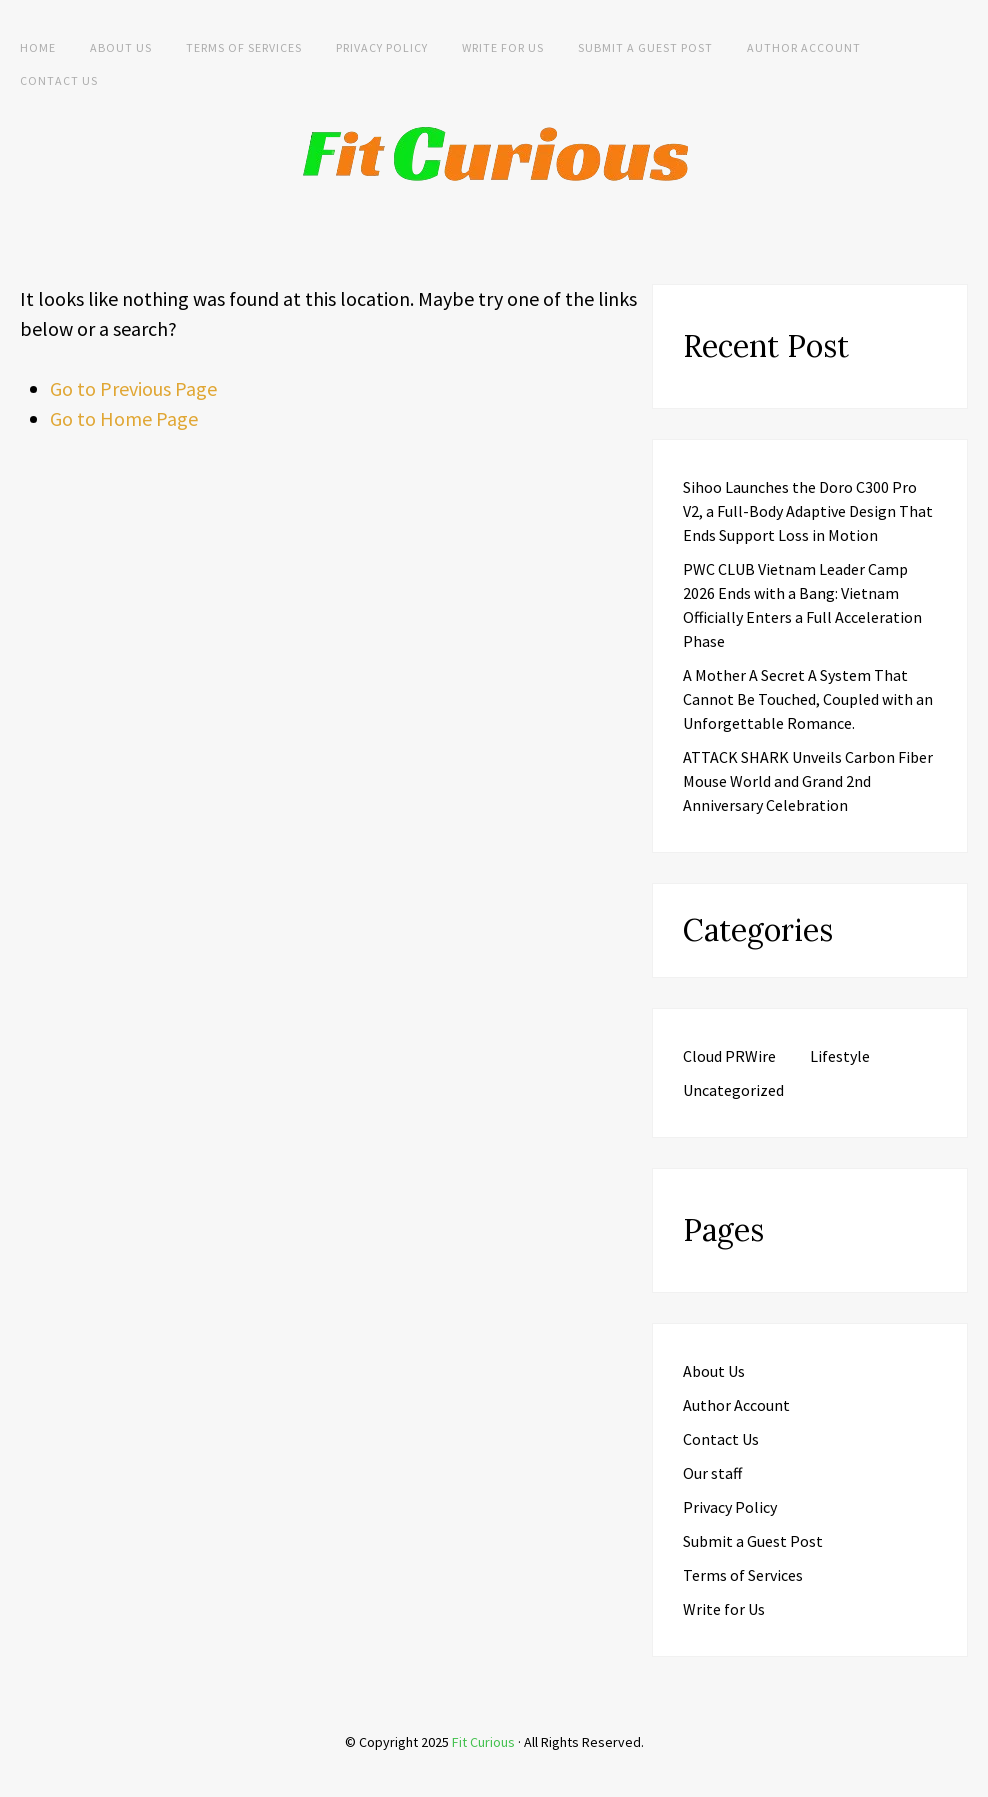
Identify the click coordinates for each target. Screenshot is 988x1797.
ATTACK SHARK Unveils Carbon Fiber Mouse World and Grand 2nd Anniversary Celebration (808, 781)
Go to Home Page (124, 418)
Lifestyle (840, 1056)
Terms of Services (244, 47)
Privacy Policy (382, 47)
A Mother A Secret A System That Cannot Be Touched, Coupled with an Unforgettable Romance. (808, 699)
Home (38, 47)
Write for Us (503, 47)
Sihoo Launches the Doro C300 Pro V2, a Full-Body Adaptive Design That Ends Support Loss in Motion (808, 511)
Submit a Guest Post (645, 47)
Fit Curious (483, 1742)
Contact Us (59, 80)
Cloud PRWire (729, 1056)
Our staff (712, 1473)
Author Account (804, 47)
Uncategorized (733, 1090)
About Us (121, 47)
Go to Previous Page (133, 388)
